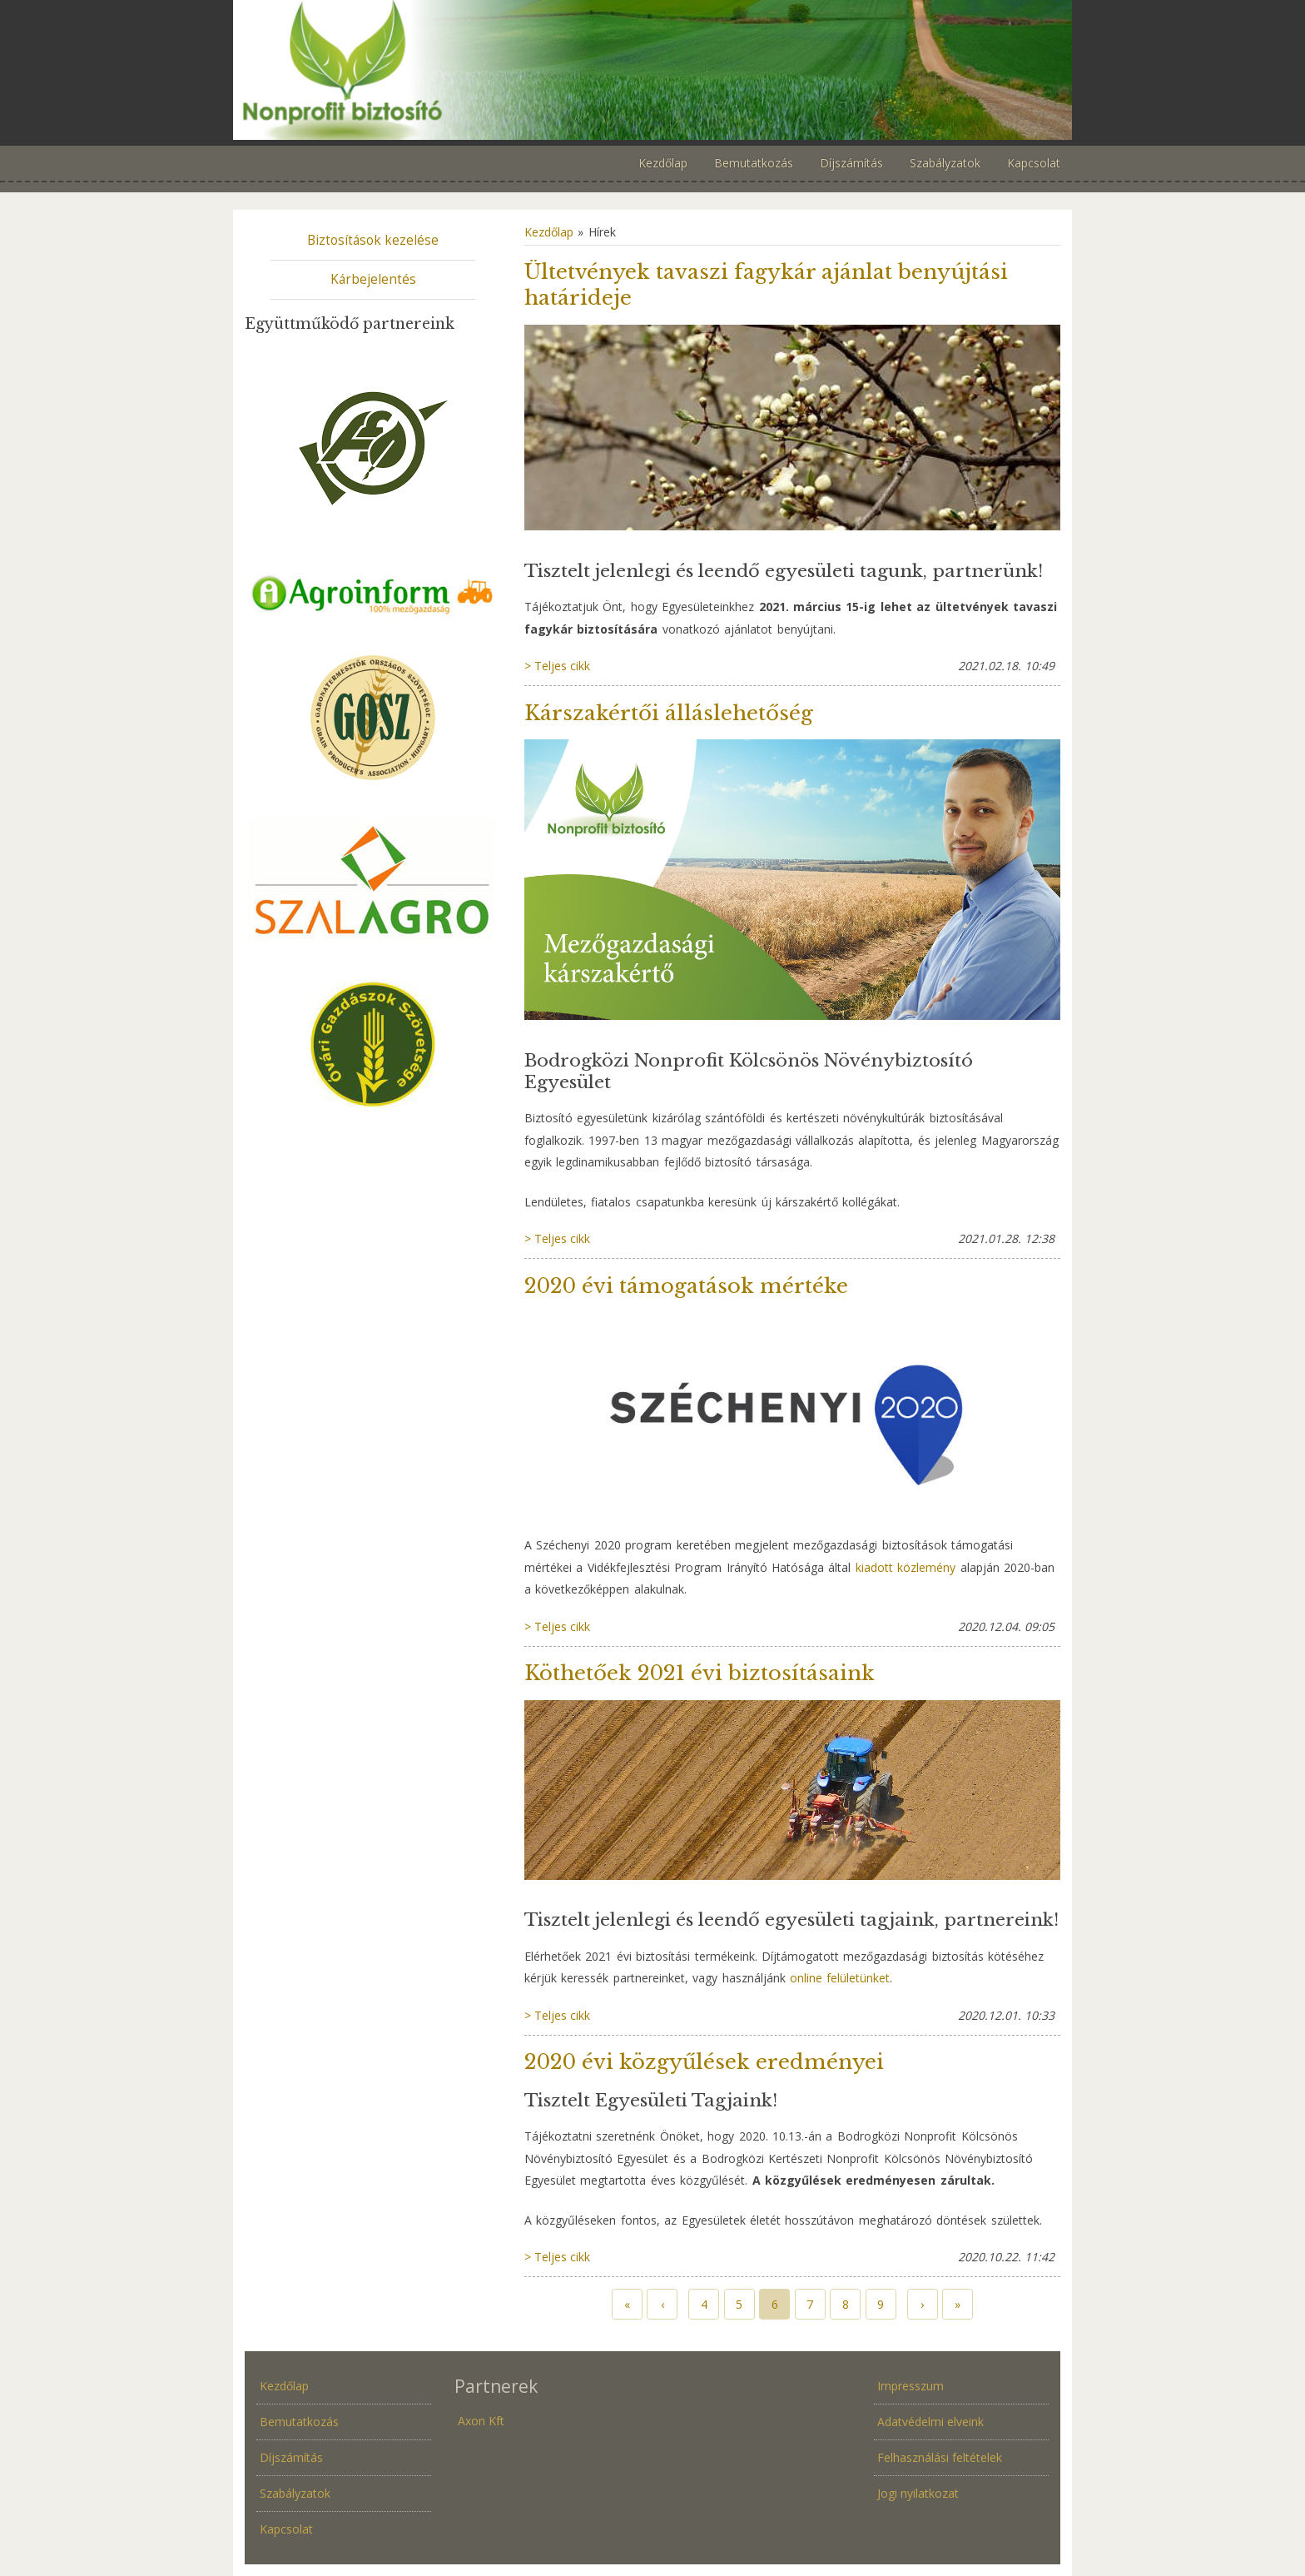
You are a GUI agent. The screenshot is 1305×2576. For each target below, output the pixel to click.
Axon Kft (481, 2421)
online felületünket (840, 1978)
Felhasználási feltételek (939, 2457)
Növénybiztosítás (652, 70)
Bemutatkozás (299, 2421)
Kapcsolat (286, 2529)
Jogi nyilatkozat (918, 2493)
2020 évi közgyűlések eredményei (704, 2062)
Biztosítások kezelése (373, 240)
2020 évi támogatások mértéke (686, 1286)
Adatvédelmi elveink (930, 2421)
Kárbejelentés (373, 279)
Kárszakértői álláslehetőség (668, 713)
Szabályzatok (295, 2493)
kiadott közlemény (908, 1567)
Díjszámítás (291, 2457)
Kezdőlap (548, 232)
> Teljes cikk (557, 666)
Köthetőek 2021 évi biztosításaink (699, 1673)
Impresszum (910, 2386)
